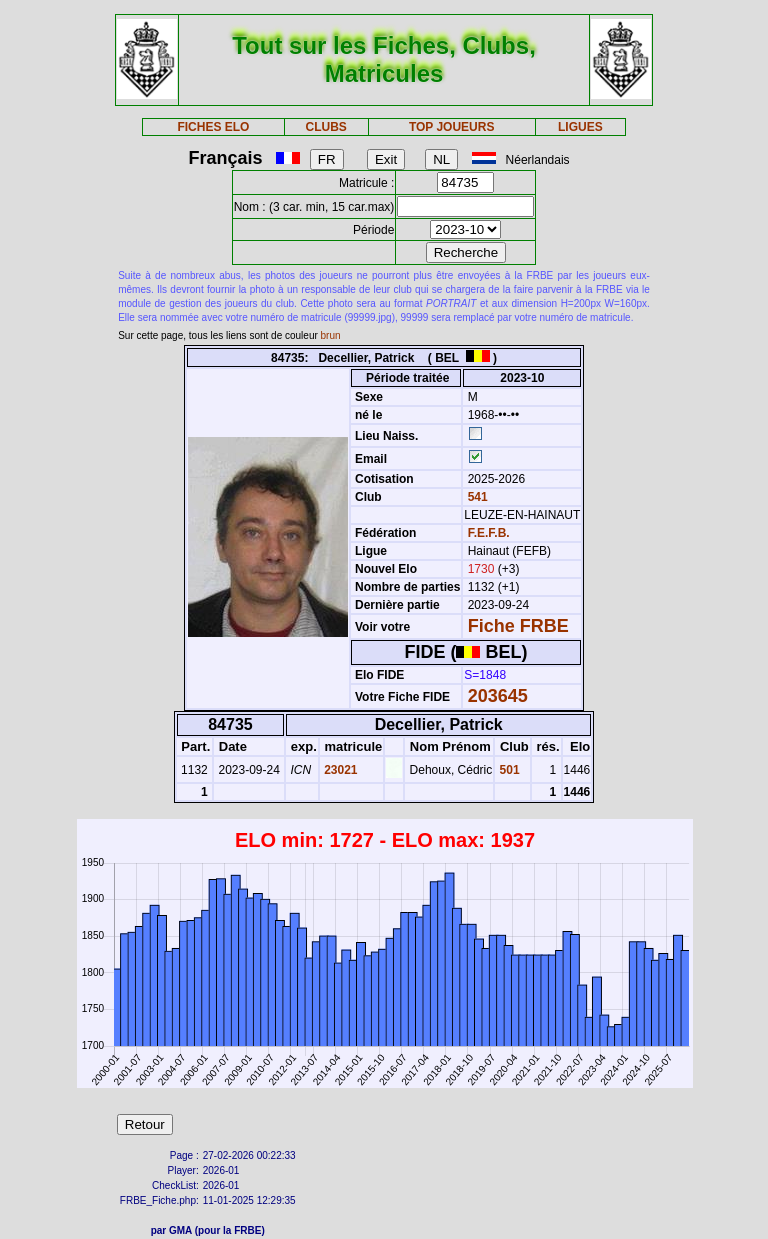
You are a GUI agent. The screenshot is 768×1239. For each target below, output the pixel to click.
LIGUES (580, 127)
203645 (498, 696)
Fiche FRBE (518, 626)
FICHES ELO (213, 127)
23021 (339, 770)
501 (507, 770)
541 (475, 497)
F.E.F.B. (489, 533)
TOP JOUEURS (452, 127)
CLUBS (325, 127)
